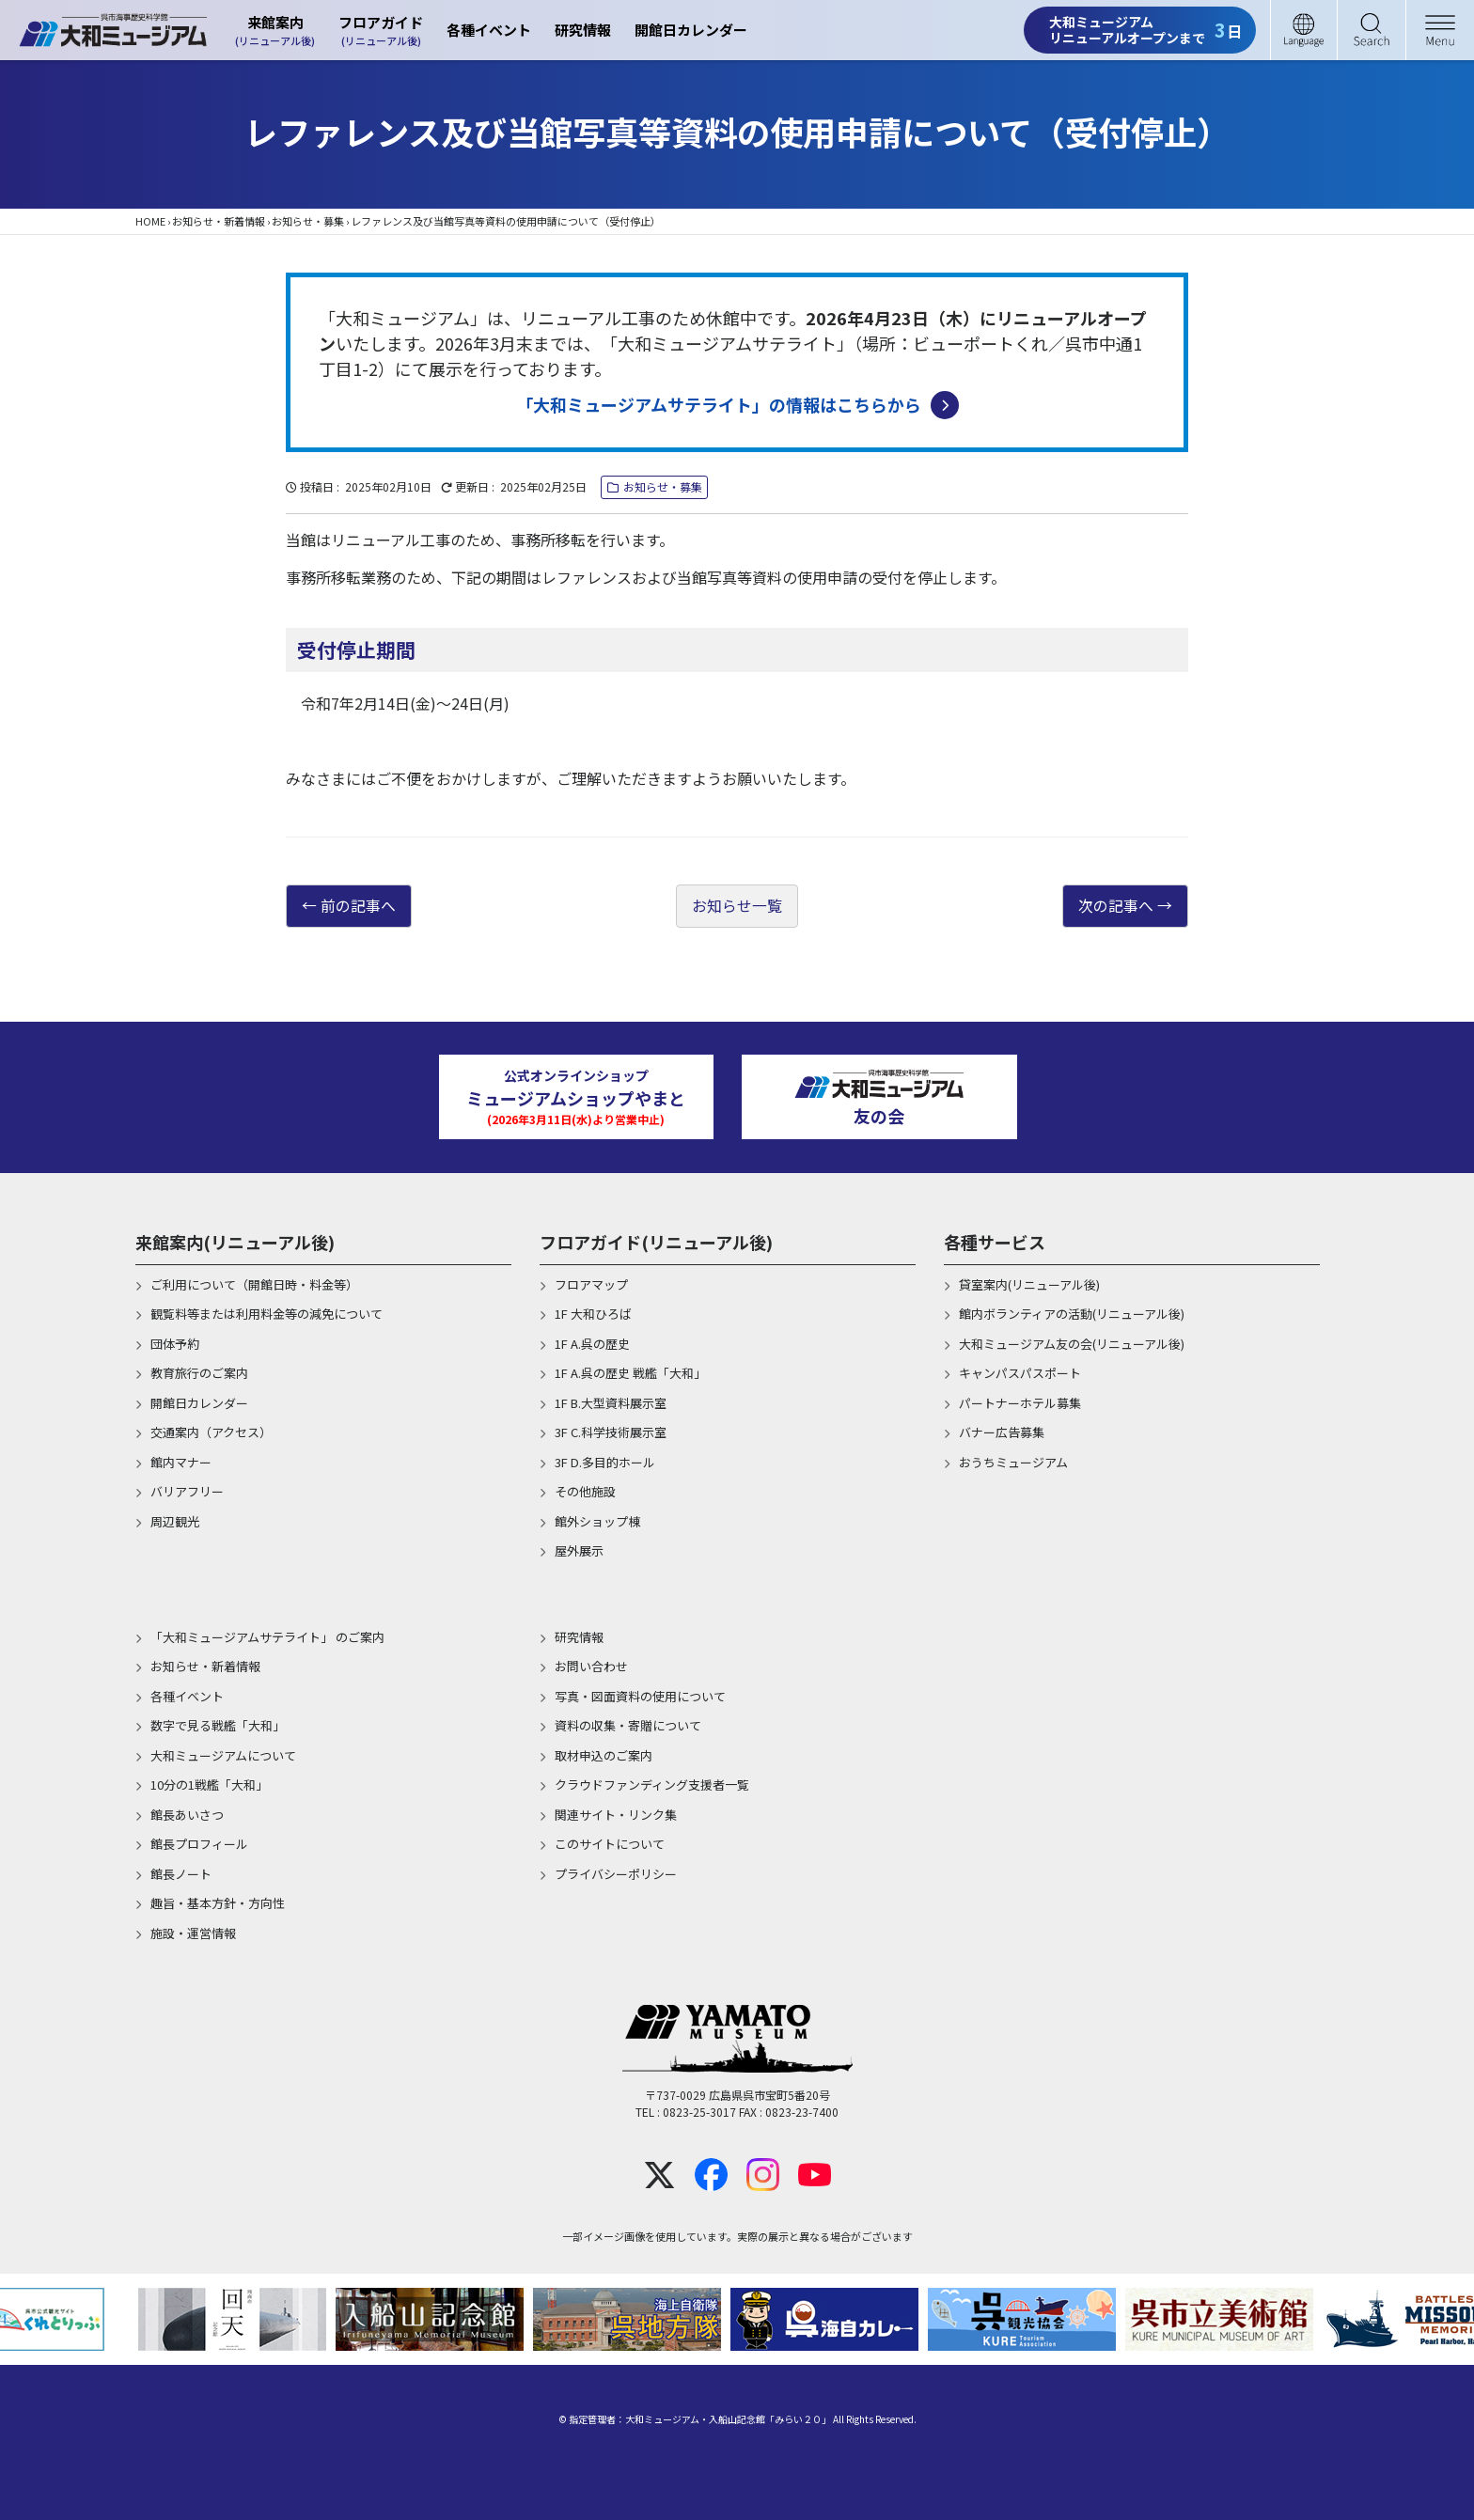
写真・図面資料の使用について (640, 1696)
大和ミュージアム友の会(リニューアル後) (1071, 1344)
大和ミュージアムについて (223, 1755)
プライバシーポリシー (616, 1874)
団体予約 (174, 1344)
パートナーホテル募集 (1020, 1403)
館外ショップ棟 (597, 1521)
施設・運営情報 (193, 1933)
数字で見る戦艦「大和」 (217, 1726)
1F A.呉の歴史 (592, 1344)
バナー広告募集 (1001, 1433)
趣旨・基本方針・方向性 (217, 1904)
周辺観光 (174, 1521)
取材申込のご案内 (603, 1755)
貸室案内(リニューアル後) (1029, 1284)
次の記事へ (1115, 906)
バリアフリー (187, 1492)
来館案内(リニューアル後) (235, 1241)
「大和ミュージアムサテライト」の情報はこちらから (737, 405)
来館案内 (275, 30)
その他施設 (585, 1492)
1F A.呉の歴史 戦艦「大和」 (630, 1374)
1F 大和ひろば (593, 1314)
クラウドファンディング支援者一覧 (652, 1785)
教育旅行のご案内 (199, 1374)
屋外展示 (579, 1551)
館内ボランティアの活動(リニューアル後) (1071, 1314)
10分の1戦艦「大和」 (209, 1785)
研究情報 (583, 29)
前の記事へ (358, 906)
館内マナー (181, 1462)
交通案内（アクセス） (211, 1433)
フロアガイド (380, 30)
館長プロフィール (199, 1845)
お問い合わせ (591, 1667)
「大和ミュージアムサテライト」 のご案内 (267, 1637)
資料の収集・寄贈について (628, 1726)
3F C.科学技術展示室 (610, 1433)
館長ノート (181, 1874)
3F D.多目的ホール (605, 1462)
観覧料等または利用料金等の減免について (266, 1314)
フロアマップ (591, 1284)
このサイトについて (610, 1845)
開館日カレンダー (691, 29)
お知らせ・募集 (308, 220)
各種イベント (489, 29)
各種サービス (994, 1241)
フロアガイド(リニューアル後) (656, 1241)
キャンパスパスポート (1020, 1374)
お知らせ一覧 (737, 906)
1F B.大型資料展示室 (610, 1403)
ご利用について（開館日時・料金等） (254, 1284)
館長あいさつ (187, 1814)
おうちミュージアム (1013, 1462)
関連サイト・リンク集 (616, 1814)
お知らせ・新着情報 (218, 220)
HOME (150, 220)
